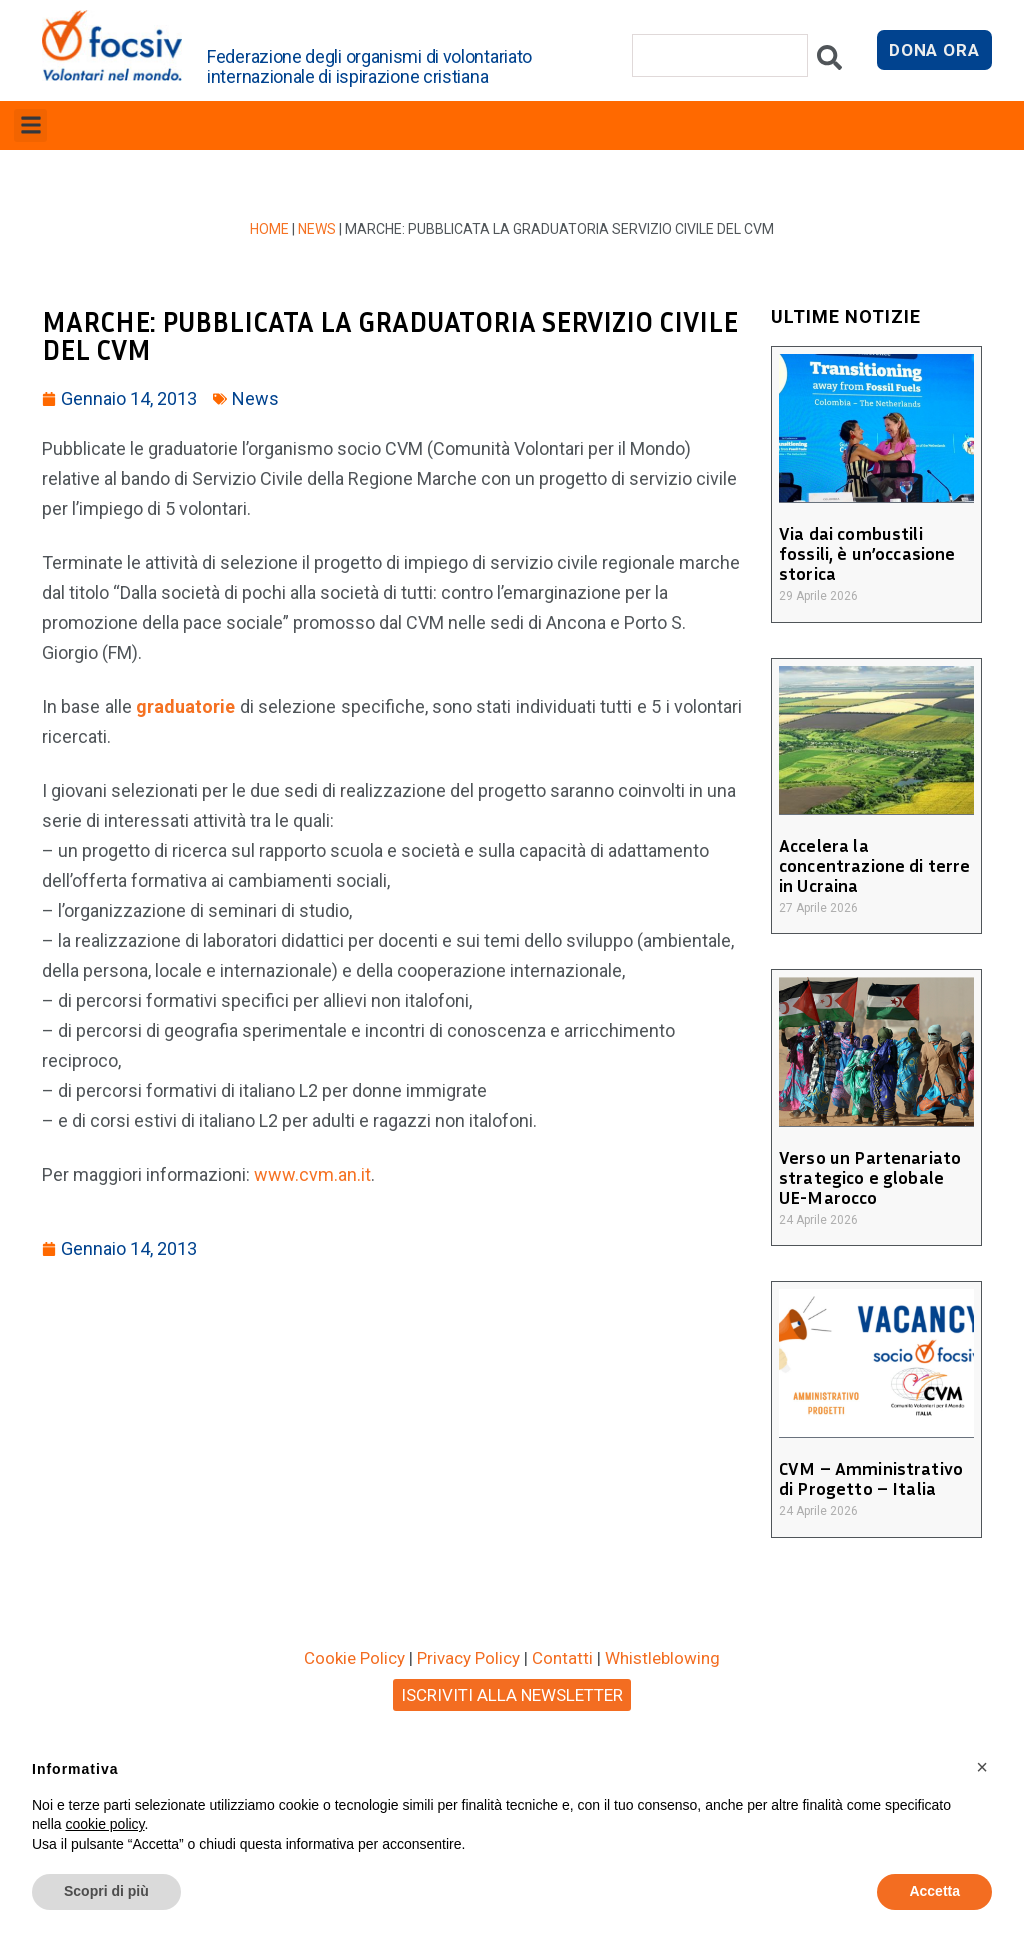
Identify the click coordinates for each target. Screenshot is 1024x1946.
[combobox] (720, 55)
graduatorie (187, 706)
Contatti (562, 1658)
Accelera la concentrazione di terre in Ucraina (873, 865)
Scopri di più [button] (106, 1891)
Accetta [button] (934, 1891)
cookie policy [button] (104, 1824)
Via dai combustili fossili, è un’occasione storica (865, 553)
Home (269, 229)
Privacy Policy (468, 1658)
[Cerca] (829, 62)
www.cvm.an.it (312, 1174)
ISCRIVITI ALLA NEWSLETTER (512, 1695)
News (317, 229)
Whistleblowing (662, 1658)
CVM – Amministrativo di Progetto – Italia (869, 1478)
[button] (30, 125)
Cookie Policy (354, 1658)
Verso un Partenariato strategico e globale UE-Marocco (876, 1177)
